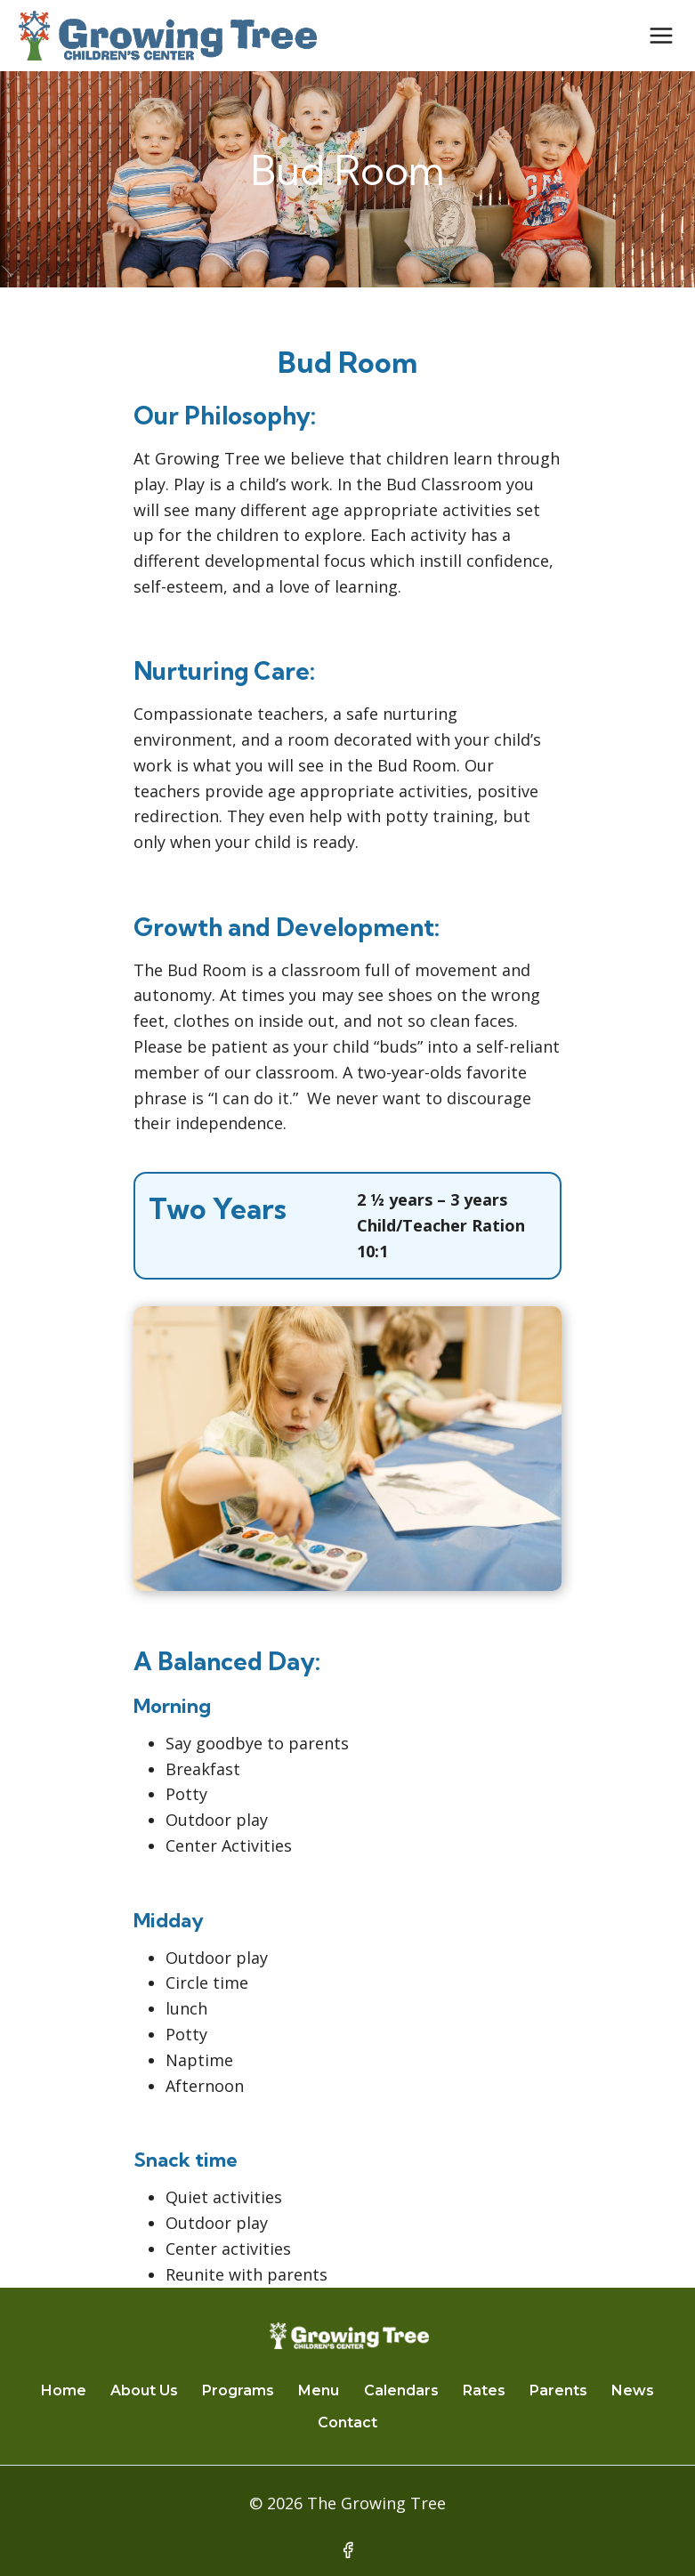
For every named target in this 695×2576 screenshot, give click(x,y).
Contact (347, 2422)
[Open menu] (661, 35)
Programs (238, 2390)
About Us (144, 2390)
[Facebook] (348, 2550)
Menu (318, 2390)
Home (63, 2390)
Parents (558, 2390)
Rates (484, 2390)
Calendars (401, 2390)
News (632, 2390)
